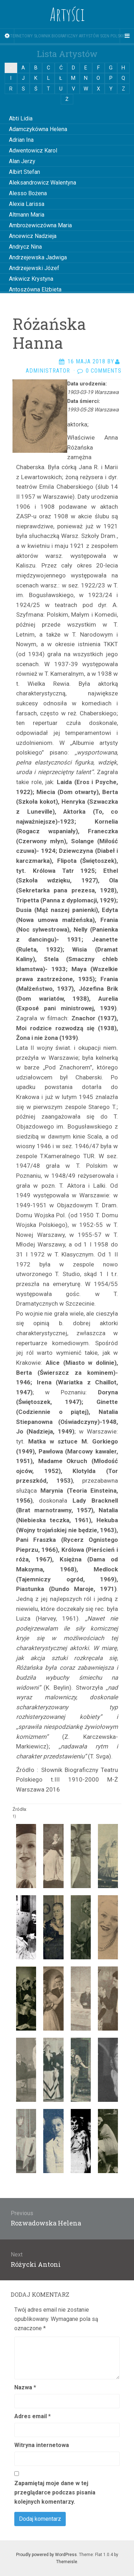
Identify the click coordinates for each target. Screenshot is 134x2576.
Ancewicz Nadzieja (32, 236)
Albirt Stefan (24, 172)
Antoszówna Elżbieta (35, 289)
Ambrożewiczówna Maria (40, 225)
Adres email (32, 2416)
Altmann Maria (26, 214)
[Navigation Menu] (127, 36)
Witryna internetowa (41, 2445)
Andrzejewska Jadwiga (38, 257)
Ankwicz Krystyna (31, 278)
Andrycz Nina (25, 246)
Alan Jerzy (22, 161)
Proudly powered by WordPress (46, 2554)
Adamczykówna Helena (38, 129)
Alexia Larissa (26, 204)
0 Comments (103, 370)
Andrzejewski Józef (34, 268)
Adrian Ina (21, 139)
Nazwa (25, 2387)
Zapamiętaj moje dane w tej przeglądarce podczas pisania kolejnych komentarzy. (54, 2492)
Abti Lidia (21, 118)
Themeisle (66, 2561)
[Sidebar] (7, 36)
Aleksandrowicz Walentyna (42, 182)
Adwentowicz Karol (33, 150)
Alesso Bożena (28, 193)
